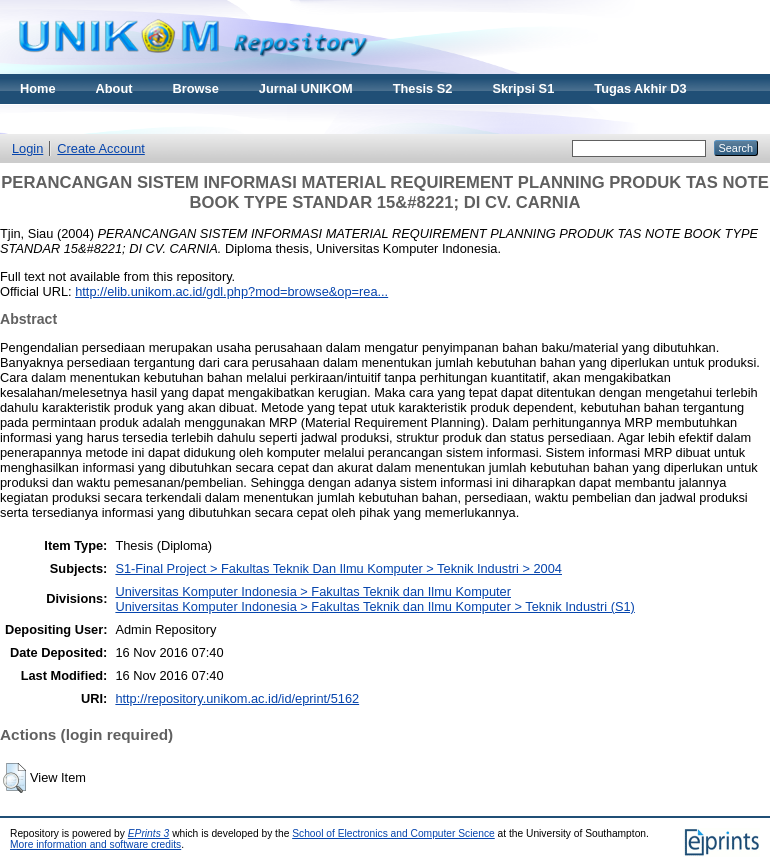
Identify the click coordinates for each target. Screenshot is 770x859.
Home (38, 88)
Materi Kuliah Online (82, 118)
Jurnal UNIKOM (306, 88)
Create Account (101, 148)
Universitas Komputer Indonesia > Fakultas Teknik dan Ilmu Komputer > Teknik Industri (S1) (374, 606)
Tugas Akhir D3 (640, 88)
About (114, 88)
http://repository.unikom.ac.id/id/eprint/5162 (237, 698)
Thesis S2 (423, 88)
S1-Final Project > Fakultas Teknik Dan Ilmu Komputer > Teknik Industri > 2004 (338, 568)
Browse (196, 88)
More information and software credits (95, 844)
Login (27, 148)
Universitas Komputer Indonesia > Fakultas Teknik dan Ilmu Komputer (313, 591)
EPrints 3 (149, 833)
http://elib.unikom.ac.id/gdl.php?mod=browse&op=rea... (231, 291)
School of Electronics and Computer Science (393, 833)
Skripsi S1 (523, 88)
